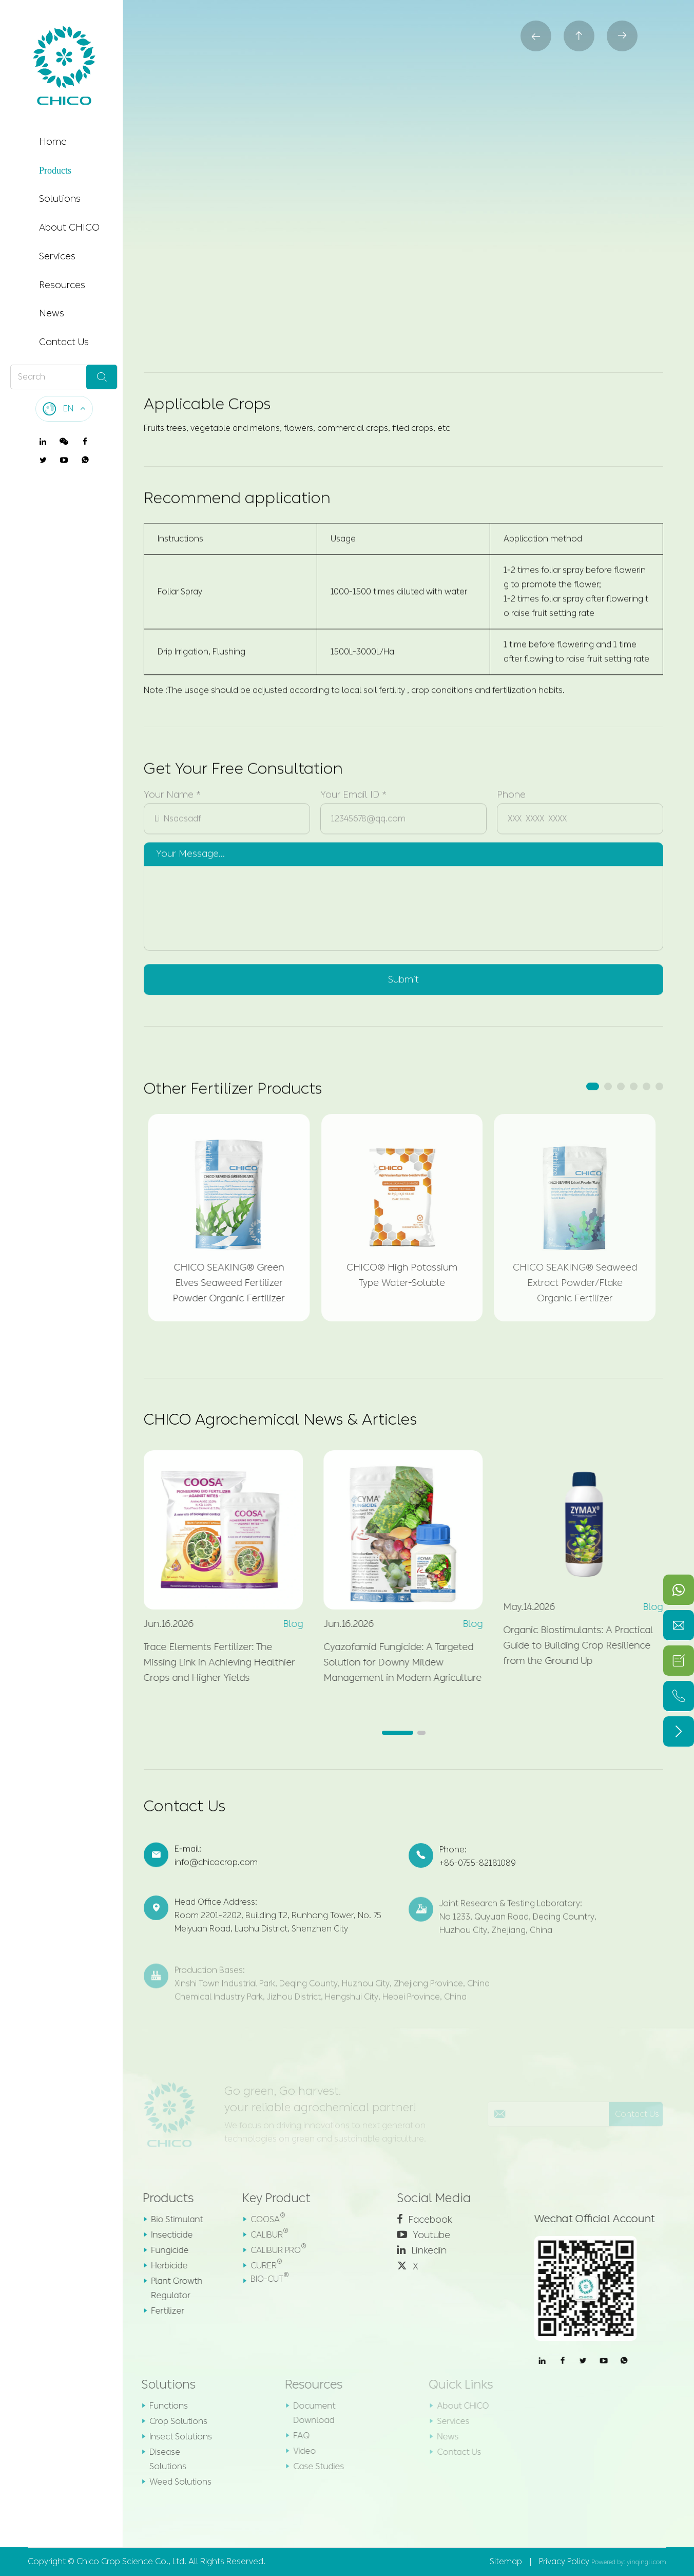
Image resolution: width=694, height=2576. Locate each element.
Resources (62, 285)
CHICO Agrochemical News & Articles (280, 1419)
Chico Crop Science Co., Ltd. (131, 2561)
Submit (403, 972)
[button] (592, 1086)
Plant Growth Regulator (168, 2288)
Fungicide (161, 2250)
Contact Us (64, 342)
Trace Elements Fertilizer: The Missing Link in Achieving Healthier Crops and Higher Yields (211, 1662)
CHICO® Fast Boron (412, 91)
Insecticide (163, 2235)
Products (55, 170)
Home (53, 141)
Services (57, 256)
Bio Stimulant (168, 2219)
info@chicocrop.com (216, 1871)
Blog (286, 1624)
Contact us (468, 266)
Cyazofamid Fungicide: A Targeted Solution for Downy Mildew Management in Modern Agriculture (395, 1662)
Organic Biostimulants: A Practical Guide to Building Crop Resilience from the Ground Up (571, 1645)
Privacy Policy (564, 2561)
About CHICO (69, 227)
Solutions (60, 198)
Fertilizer (304, 91)
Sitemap (506, 2561)
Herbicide (160, 2265)
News (51, 313)
